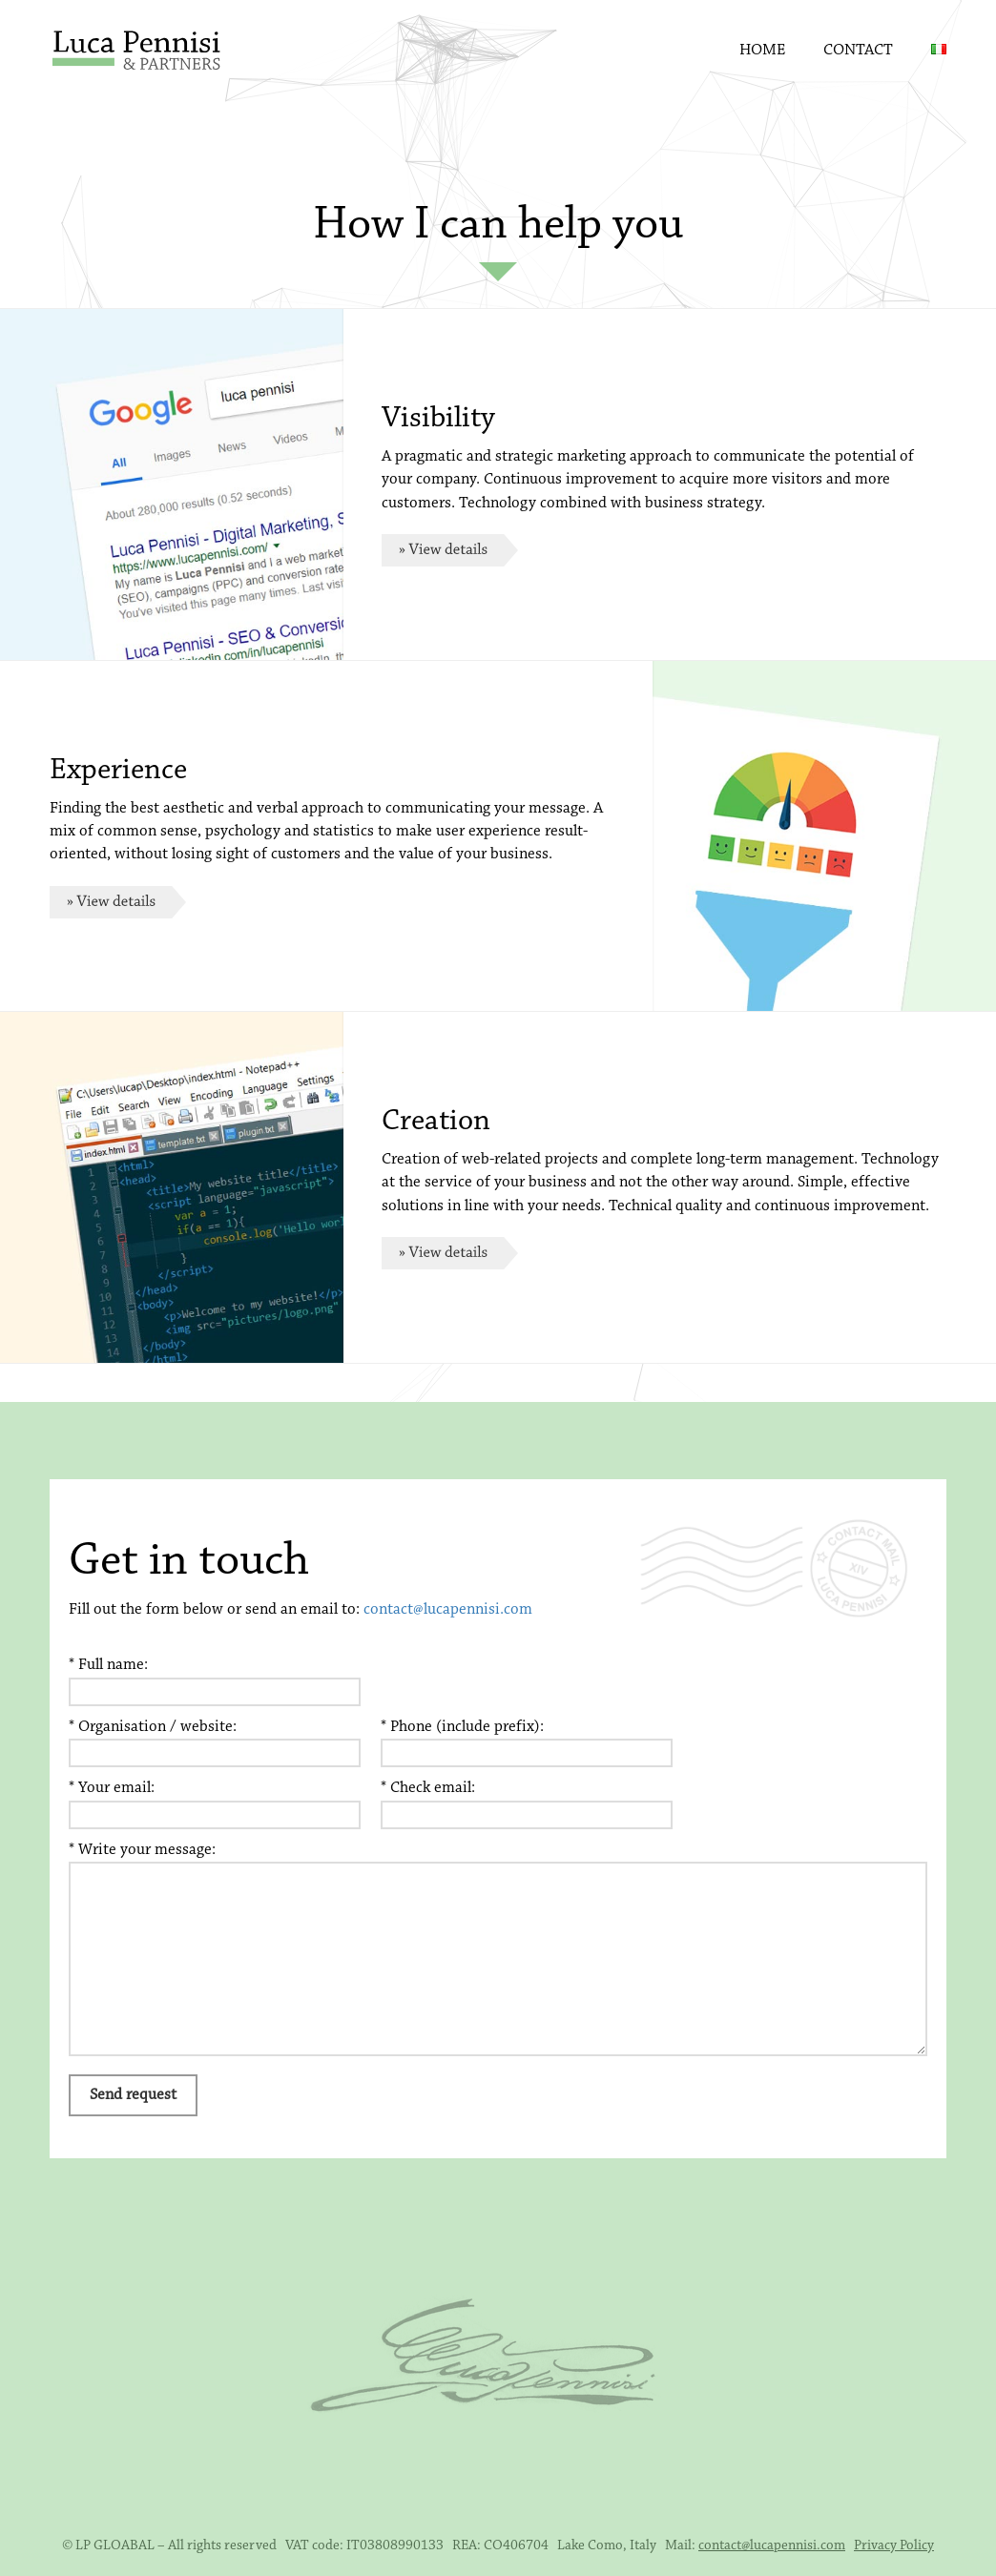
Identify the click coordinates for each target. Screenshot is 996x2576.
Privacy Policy (894, 2546)
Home (762, 50)
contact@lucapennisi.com (447, 1609)
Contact (858, 50)
